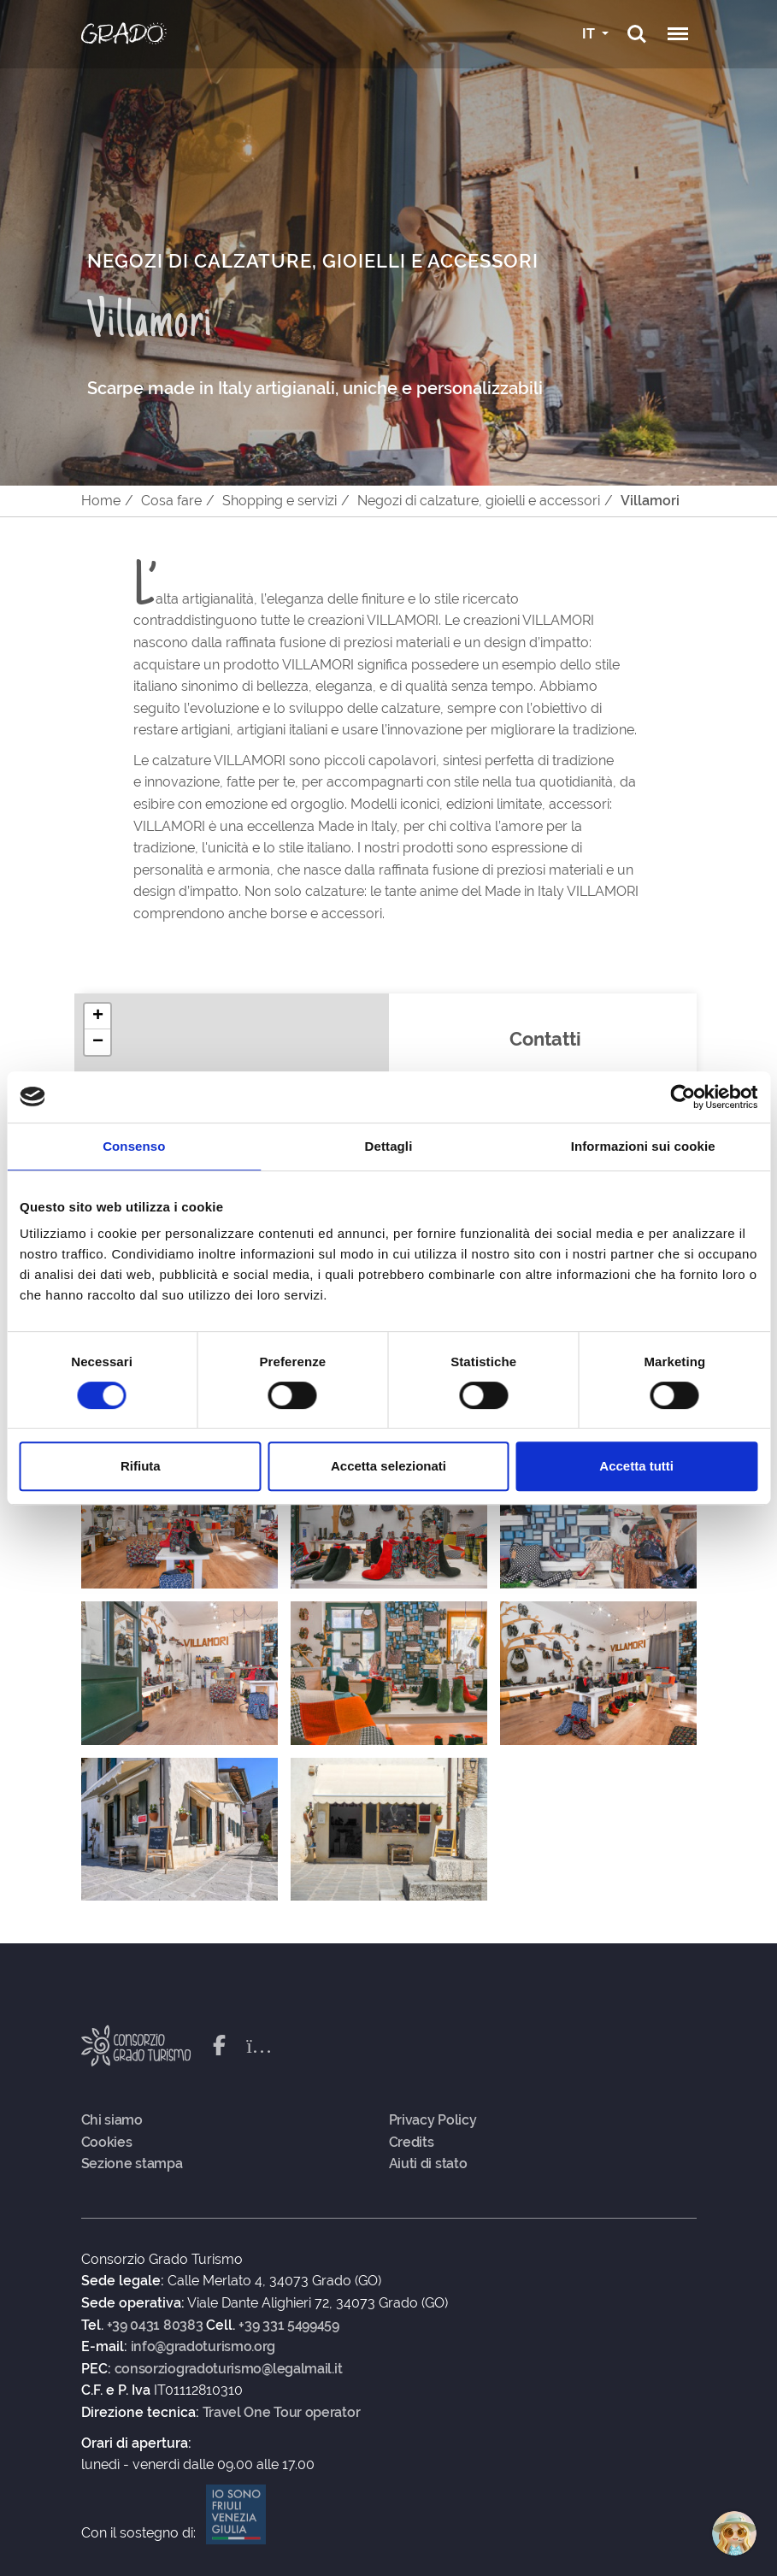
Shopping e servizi (279, 500)
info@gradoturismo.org (203, 2347)
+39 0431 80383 (155, 2325)
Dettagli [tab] (389, 1146)
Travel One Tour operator (282, 2413)
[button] (97, 1016)
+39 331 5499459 (288, 2325)
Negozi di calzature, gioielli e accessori (478, 500)
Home (101, 500)
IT (590, 34)
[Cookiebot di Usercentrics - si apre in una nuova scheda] (682, 1097)
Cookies (106, 2142)
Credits (411, 2142)
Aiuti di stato (428, 2164)
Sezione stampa (132, 2164)
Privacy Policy (433, 2120)
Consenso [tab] (134, 1146)
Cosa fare (171, 500)
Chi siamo (112, 2120)
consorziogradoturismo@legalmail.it (229, 2369)
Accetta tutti (636, 1466)
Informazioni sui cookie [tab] (643, 1146)
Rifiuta (141, 1466)
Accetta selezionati (388, 1466)
